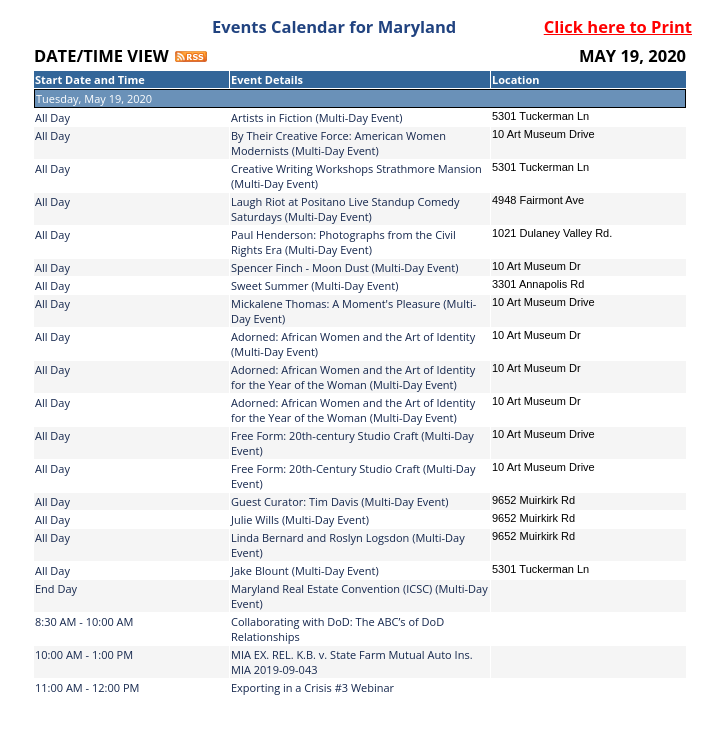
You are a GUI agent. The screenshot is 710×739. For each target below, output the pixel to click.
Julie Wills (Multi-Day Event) (300, 519)
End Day (56, 588)
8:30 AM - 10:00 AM (84, 621)
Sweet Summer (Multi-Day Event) (314, 285)
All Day (52, 117)
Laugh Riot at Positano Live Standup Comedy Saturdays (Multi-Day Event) (345, 209)
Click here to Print (618, 26)
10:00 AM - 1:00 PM (84, 654)
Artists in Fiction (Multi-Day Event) (317, 117)
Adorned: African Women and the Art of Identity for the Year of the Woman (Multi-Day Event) (353, 377)
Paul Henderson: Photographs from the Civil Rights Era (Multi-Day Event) (343, 242)
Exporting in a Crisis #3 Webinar (312, 687)
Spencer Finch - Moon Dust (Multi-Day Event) (345, 267)
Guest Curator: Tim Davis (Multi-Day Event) (339, 501)
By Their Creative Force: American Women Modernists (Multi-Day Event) (338, 143)
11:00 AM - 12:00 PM (87, 687)
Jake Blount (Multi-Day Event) (305, 570)
